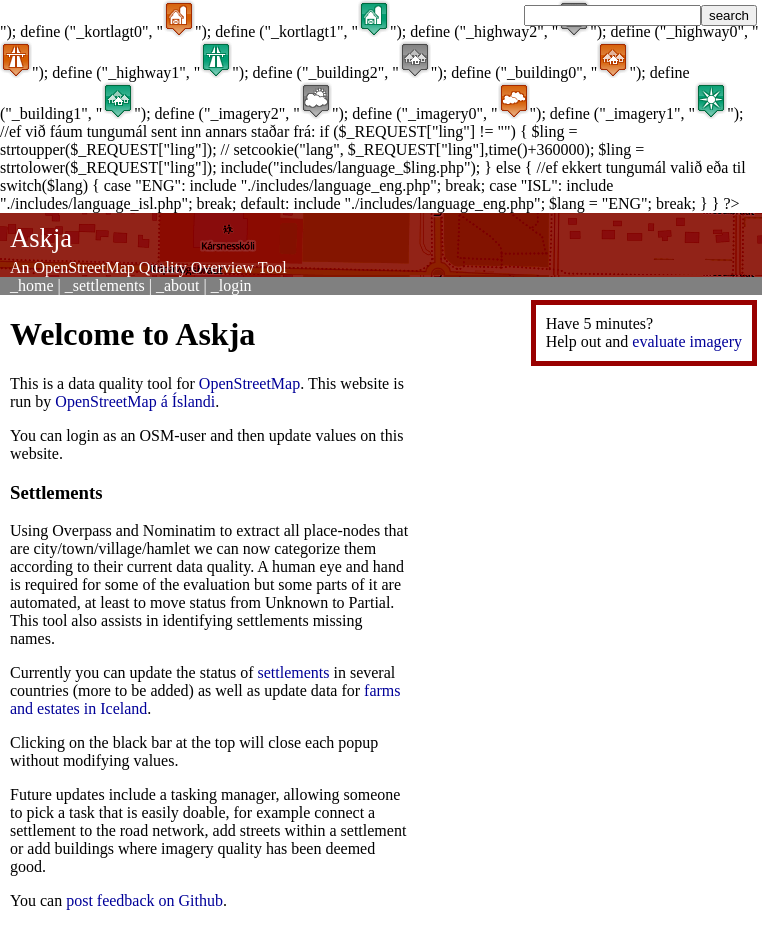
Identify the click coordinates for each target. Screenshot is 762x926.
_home (32, 285)
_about (178, 285)
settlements (294, 672)
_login (231, 285)
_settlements (105, 285)
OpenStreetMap (249, 383)
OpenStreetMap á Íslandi (135, 401)
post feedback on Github (144, 900)
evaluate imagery (687, 341)
